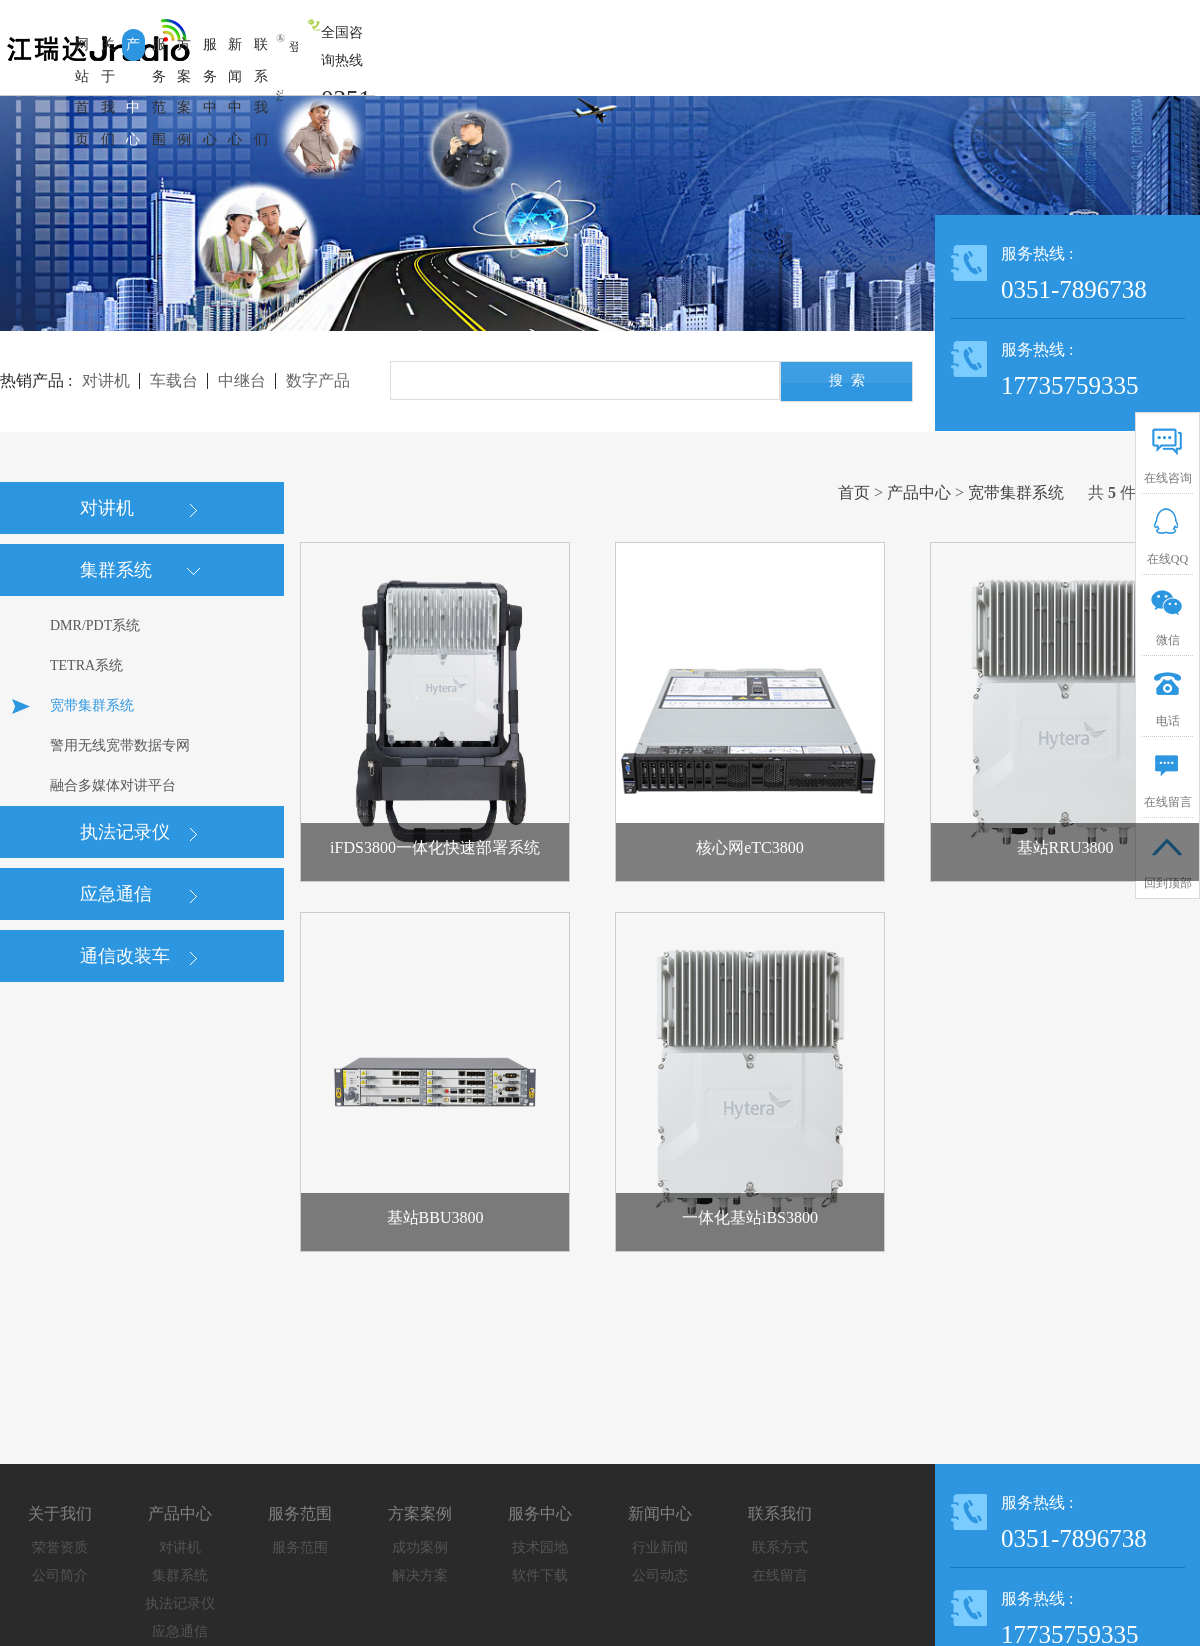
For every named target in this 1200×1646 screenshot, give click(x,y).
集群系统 (180, 1575)
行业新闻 (660, 1547)
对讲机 (180, 1547)
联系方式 (780, 1547)
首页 (854, 492)
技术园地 (540, 1547)
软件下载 (540, 1575)
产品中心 (919, 492)
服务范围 (300, 1513)
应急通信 (180, 1631)
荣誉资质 (60, 1547)
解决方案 (420, 1575)
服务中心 (540, 1513)
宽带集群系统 (1016, 492)
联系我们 (780, 1513)
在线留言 (780, 1575)
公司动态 (660, 1575)
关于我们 (60, 1513)
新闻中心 (660, 1513)
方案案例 (420, 1513)
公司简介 (60, 1575)
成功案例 (420, 1547)
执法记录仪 (180, 1603)
